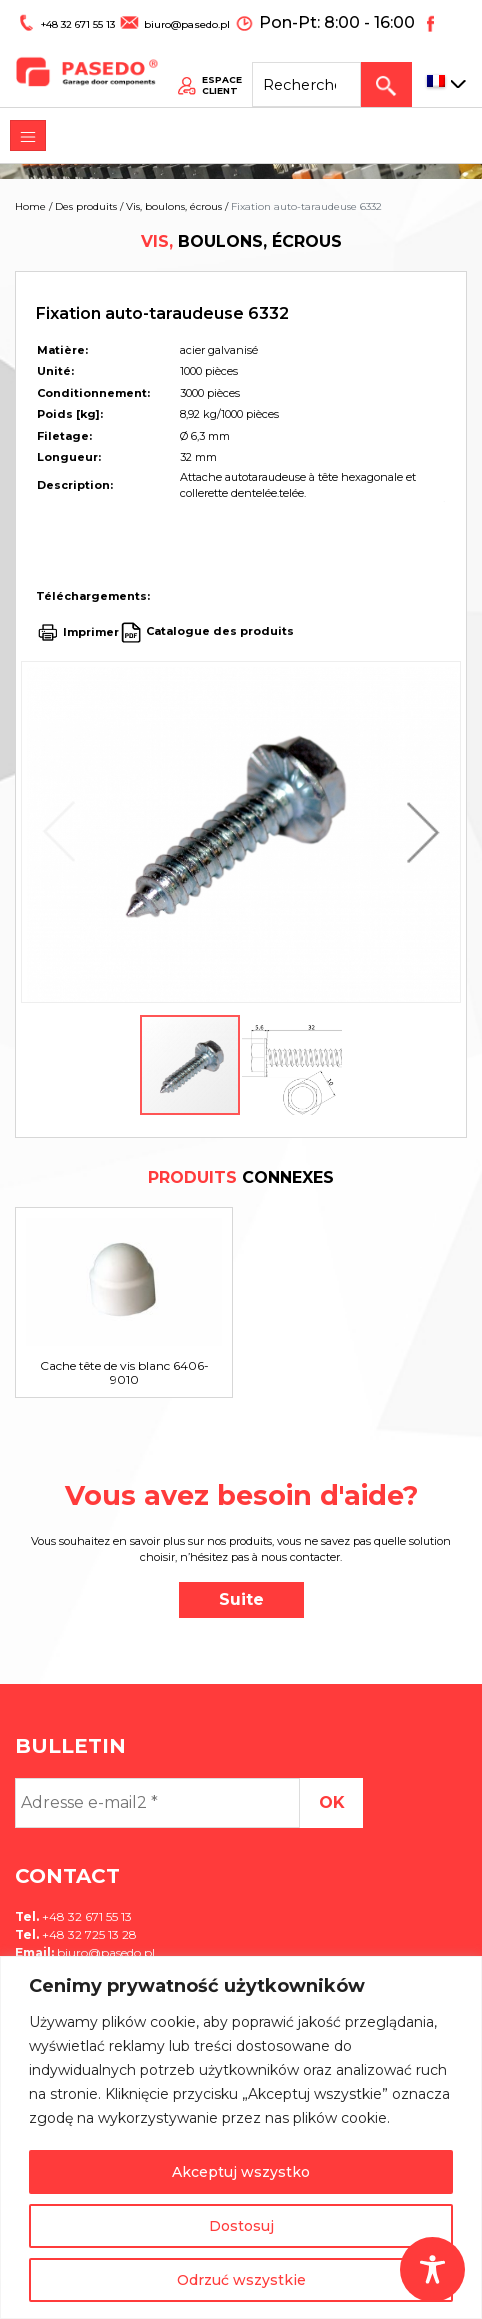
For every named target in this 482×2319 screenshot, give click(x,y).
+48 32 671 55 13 (68, 16)
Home (30, 206)
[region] (241, 2137)
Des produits (86, 206)
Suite (241, 1599)
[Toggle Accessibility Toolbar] (432, 2269)
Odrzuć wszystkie (241, 2280)
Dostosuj (241, 2226)
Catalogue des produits (218, 632)
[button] (418, 832)
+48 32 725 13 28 (88, 1934)
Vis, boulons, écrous (174, 206)
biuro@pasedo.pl (165, 16)
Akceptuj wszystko (241, 2172)
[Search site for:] (324, 65)
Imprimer (91, 632)
